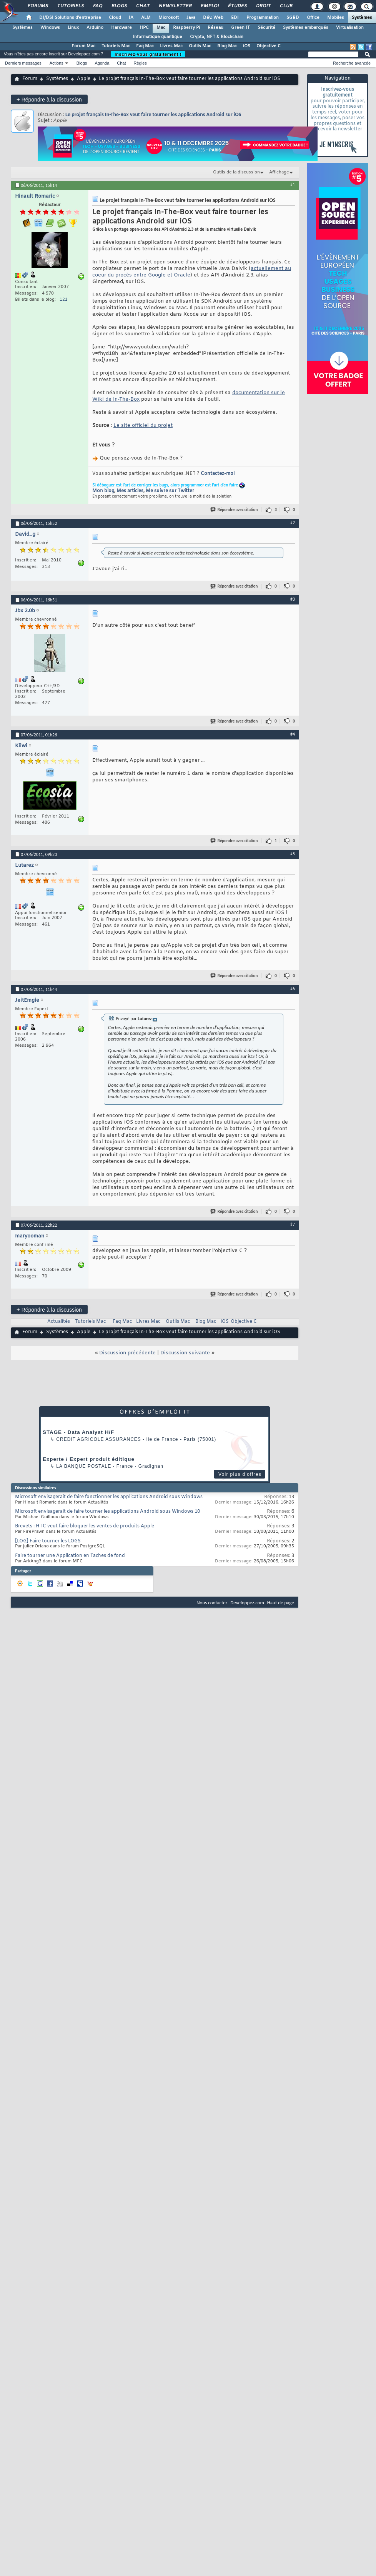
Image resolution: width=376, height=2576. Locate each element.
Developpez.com (247, 1602)
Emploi (209, 6)
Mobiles (335, 17)
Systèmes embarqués (305, 27)
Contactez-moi (218, 474)
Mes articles (129, 491)
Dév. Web (213, 17)
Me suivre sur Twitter (170, 491)
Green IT (240, 27)
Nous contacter (211, 1602)
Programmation (262, 17)
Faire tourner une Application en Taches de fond (70, 1556)
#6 (292, 988)
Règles (140, 63)
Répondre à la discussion (49, 99)
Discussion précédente (127, 1353)
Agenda (102, 63)
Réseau (215, 27)
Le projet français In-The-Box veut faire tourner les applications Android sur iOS (153, 114)
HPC (144, 27)
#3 (292, 599)
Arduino (95, 27)
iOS (246, 46)
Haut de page (280, 1602)
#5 (292, 853)
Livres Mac (171, 46)
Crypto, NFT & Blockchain (216, 37)
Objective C (268, 46)
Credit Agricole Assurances (98, 1439)
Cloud (115, 17)
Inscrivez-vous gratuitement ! (148, 54)
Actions (56, 63)
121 (64, 299)
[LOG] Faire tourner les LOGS (48, 1541)
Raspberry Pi (186, 27)
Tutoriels (70, 6)
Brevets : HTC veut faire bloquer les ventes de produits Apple (84, 1526)
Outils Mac (200, 46)
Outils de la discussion (236, 172)
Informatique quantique (157, 37)
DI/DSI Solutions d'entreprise (70, 17)
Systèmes (362, 17)
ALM (146, 17)
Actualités (58, 1322)
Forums (37, 6)
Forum (29, 79)
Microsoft (168, 17)
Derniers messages (23, 63)
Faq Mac (145, 46)
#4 (292, 734)
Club (286, 6)
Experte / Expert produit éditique (89, 1459)
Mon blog (103, 491)
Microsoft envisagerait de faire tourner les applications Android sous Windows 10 (107, 1512)
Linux (73, 27)
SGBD (292, 17)
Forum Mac (83, 46)
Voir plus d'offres (239, 1474)
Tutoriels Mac (115, 46)
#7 (292, 1224)
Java (190, 17)
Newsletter (175, 6)
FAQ (97, 6)
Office (313, 17)
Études (237, 6)
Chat (142, 6)
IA (131, 17)
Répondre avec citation (234, 509)
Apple (83, 79)
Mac (160, 27)
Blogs (118, 6)
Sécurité (266, 27)
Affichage (279, 172)
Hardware (121, 27)
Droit (263, 6)
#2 (292, 522)
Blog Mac (227, 46)
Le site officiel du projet (143, 425)
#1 (292, 184)
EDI (235, 17)
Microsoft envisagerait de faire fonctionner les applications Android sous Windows (109, 1497)
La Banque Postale (83, 1466)
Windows (50, 27)
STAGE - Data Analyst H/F (78, 1432)
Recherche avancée (352, 63)
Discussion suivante (185, 1353)
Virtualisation (350, 27)
